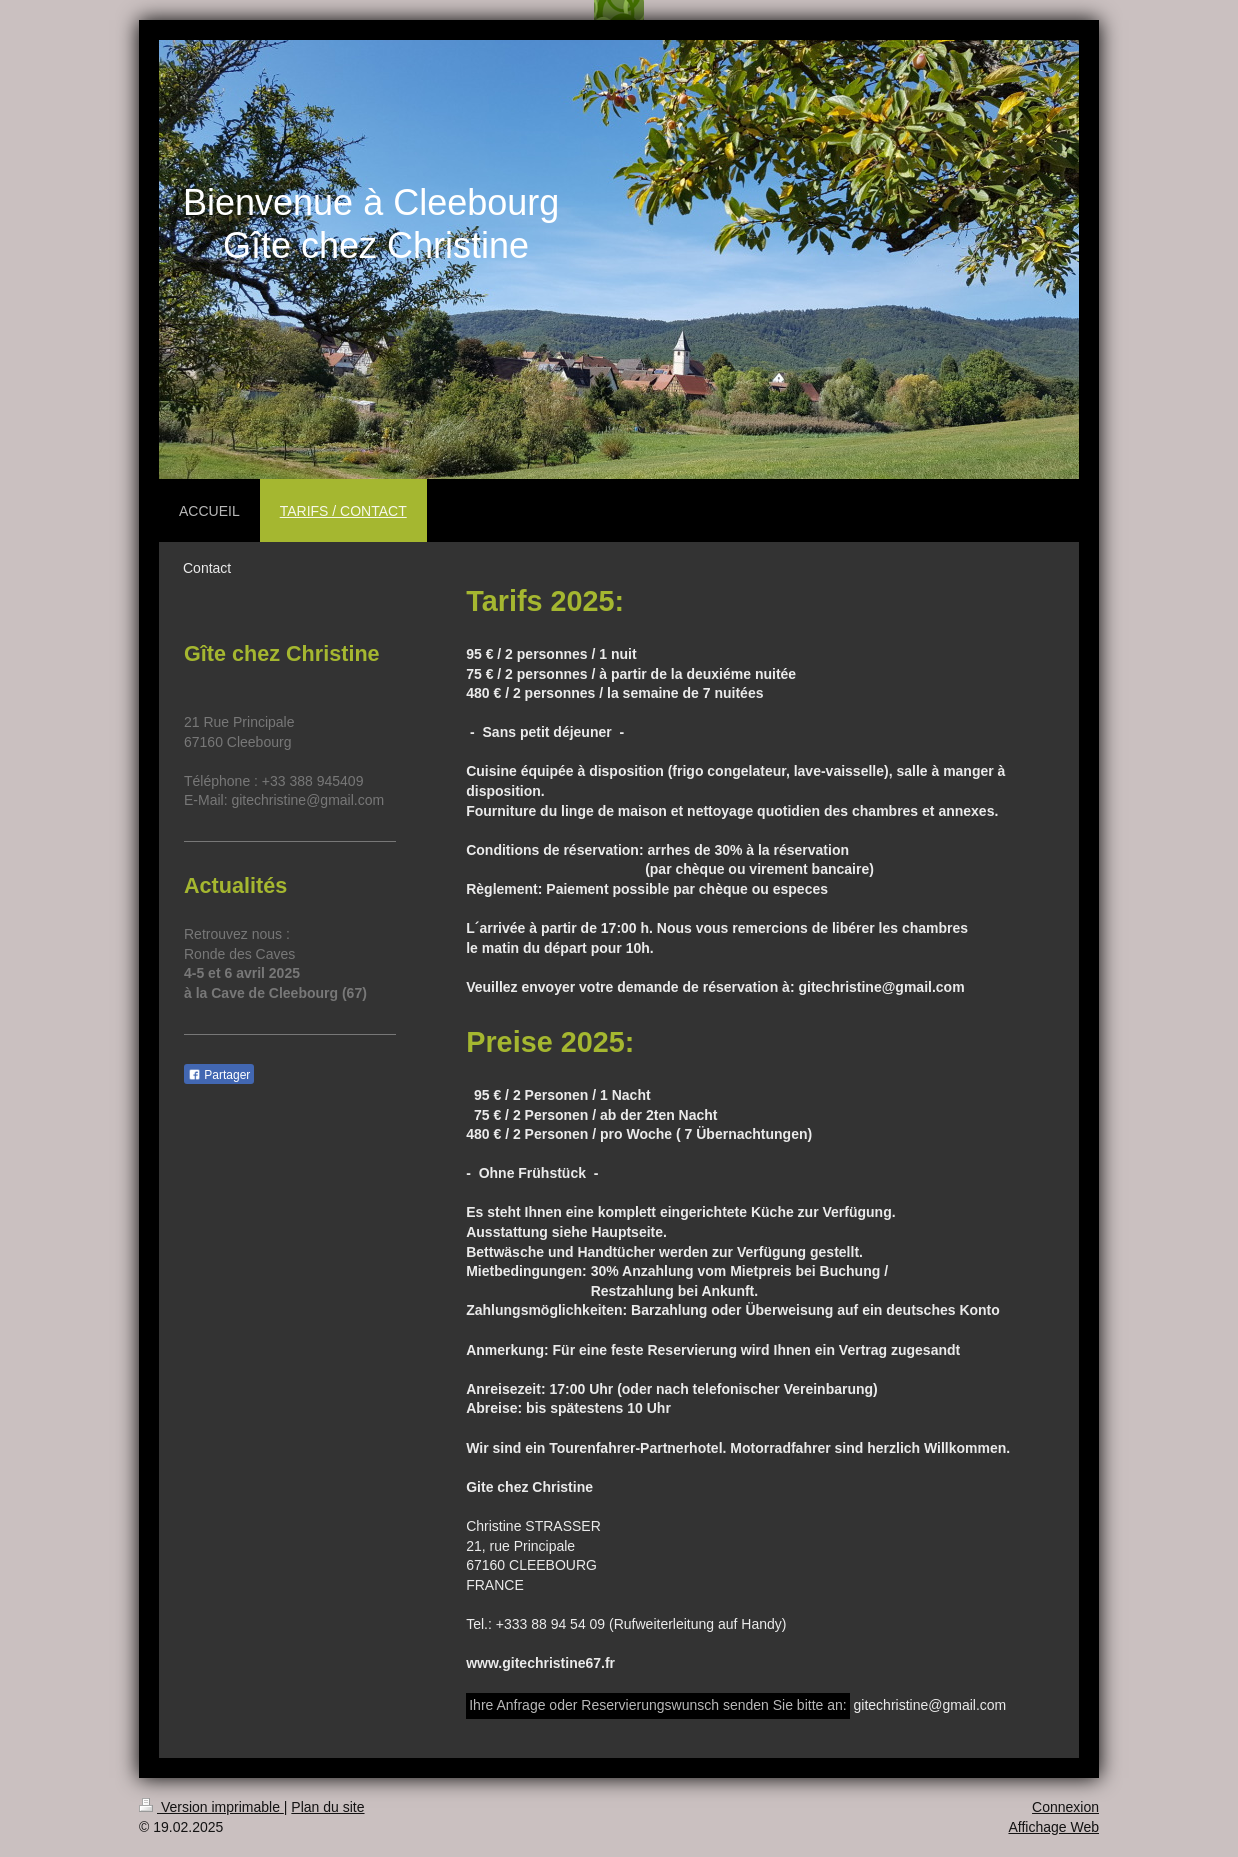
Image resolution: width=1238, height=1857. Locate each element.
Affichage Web (1053, 1827)
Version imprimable (211, 1807)
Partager (219, 1075)
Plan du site (327, 1807)
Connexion (1065, 1807)
